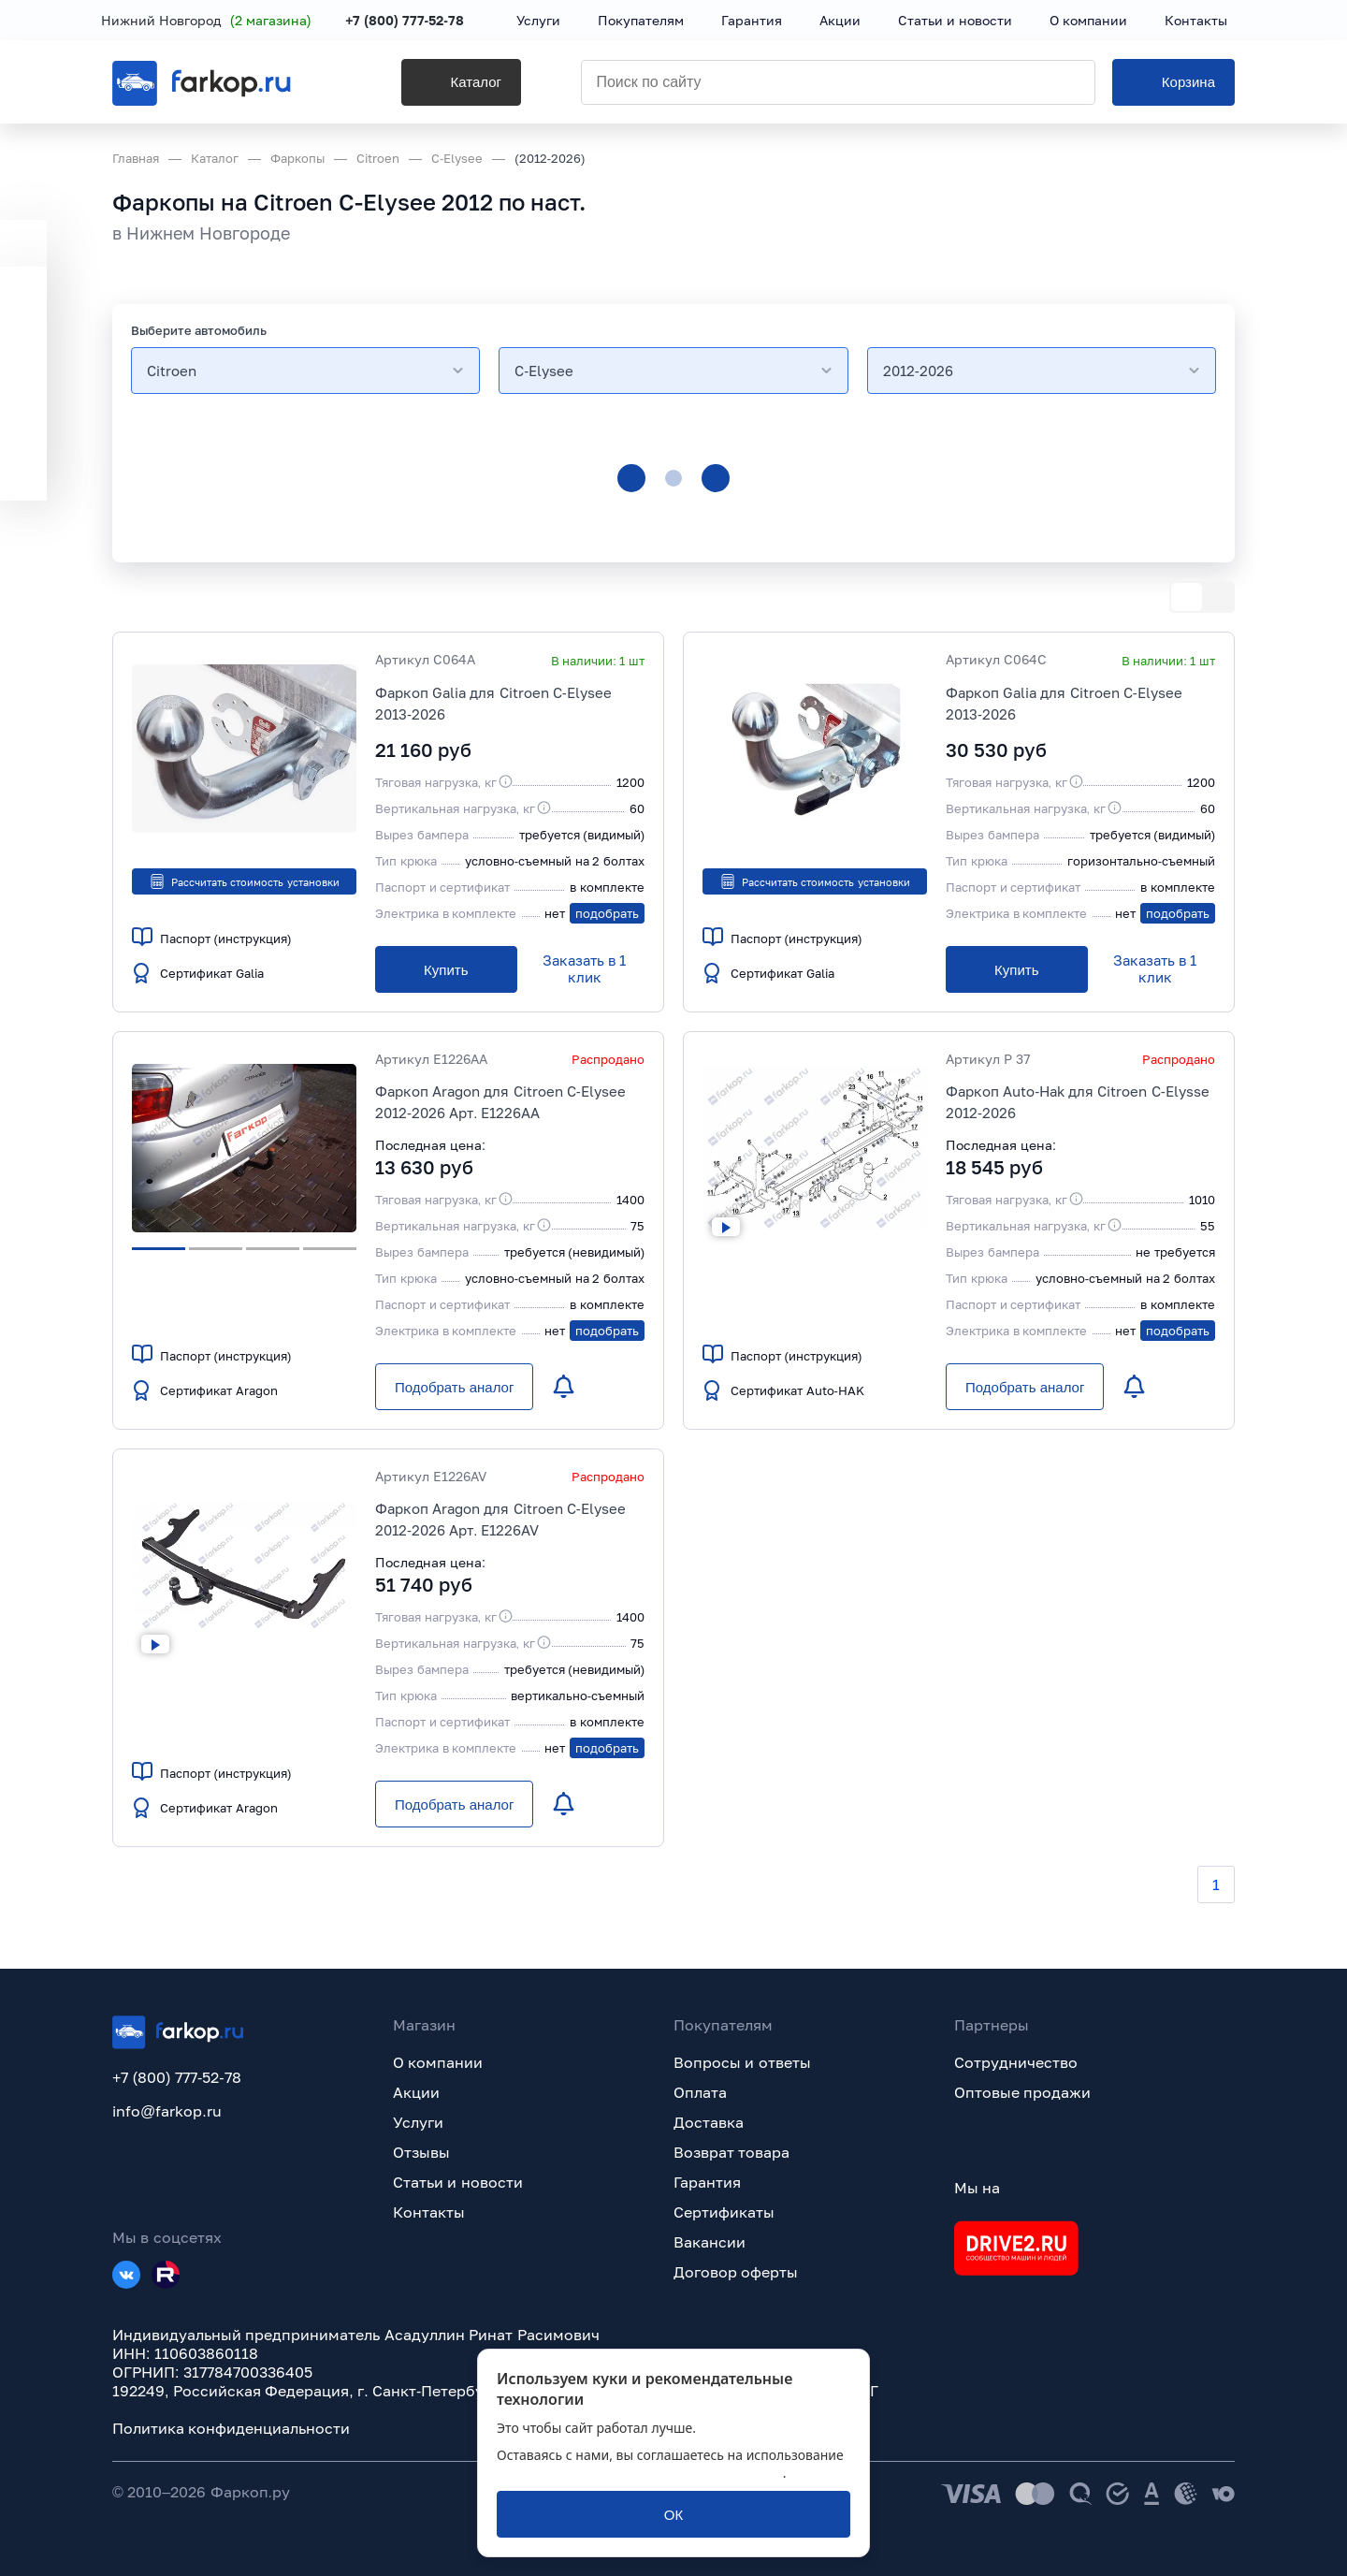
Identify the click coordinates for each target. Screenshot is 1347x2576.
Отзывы (421, 2152)
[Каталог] (434, 85)
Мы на (977, 2187)
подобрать (607, 913)
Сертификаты (724, 2212)
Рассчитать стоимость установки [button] (244, 881)
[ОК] (673, 2514)
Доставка (709, 2122)
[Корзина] (1173, 85)
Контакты (429, 2212)
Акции (416, 2092)
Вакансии (710, 2242)
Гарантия (707, 2182)
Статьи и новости (458, 2182)
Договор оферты (736, 2272)
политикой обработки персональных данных (640, 2472)
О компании (438, 2062)
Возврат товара (731, 2152)
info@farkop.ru (167, 2111)
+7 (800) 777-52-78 (415, 21)
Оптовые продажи (1022, 2092)
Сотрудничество (1016, 2062)
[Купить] (446, 969)
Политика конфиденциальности (231, 2428)
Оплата (700, 2092)
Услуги (418, 2122)
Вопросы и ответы (742, 2062)
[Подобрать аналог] (454, 1386)
